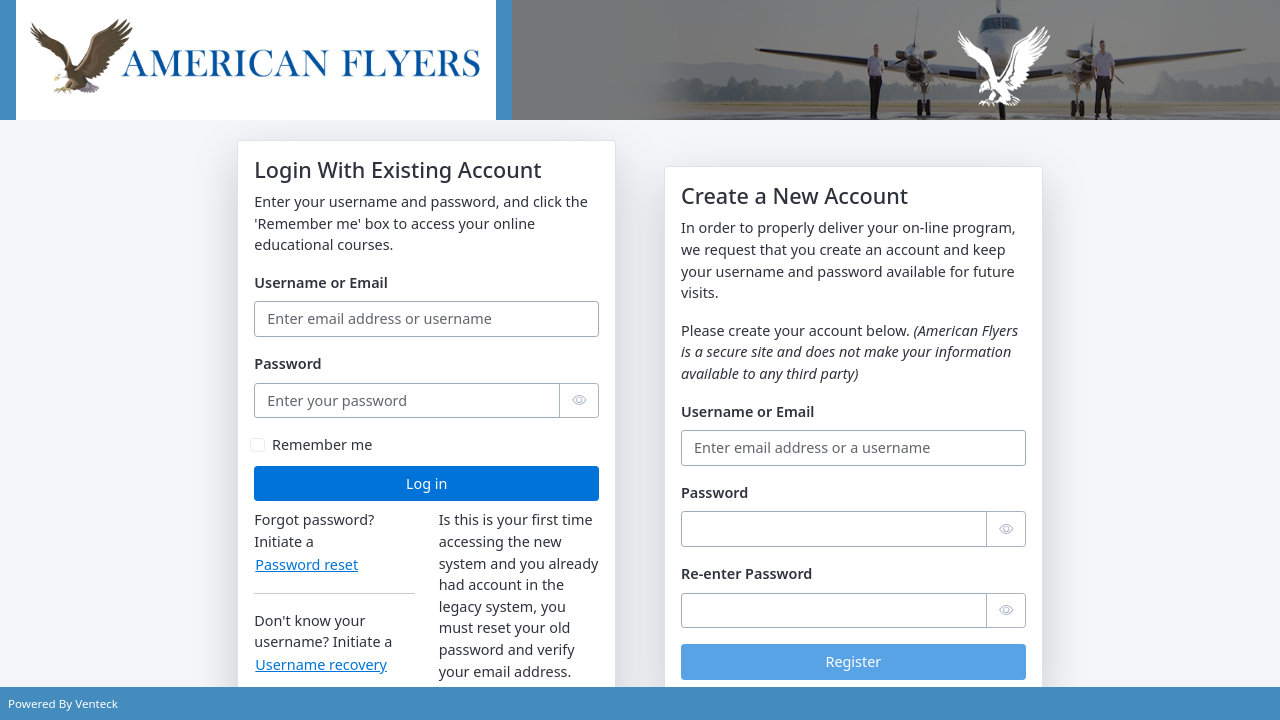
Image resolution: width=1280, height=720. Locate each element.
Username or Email (320, 282)
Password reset (306, 564)
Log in (426, 483)
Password (287, 363)
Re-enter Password (746, 573)
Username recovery (321, 664)
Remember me (322, 444)
